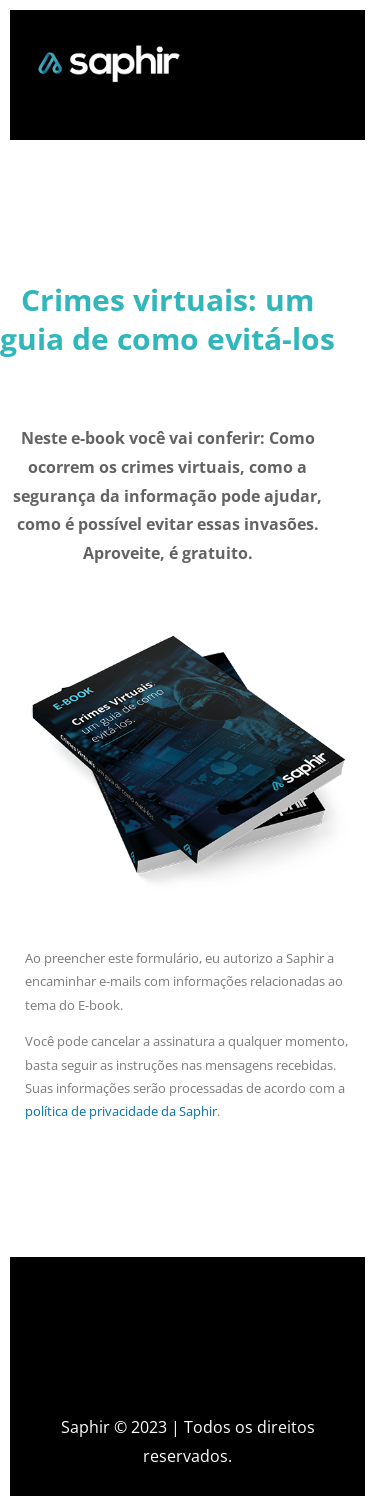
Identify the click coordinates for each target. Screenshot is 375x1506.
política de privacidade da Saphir (121, 1111)
